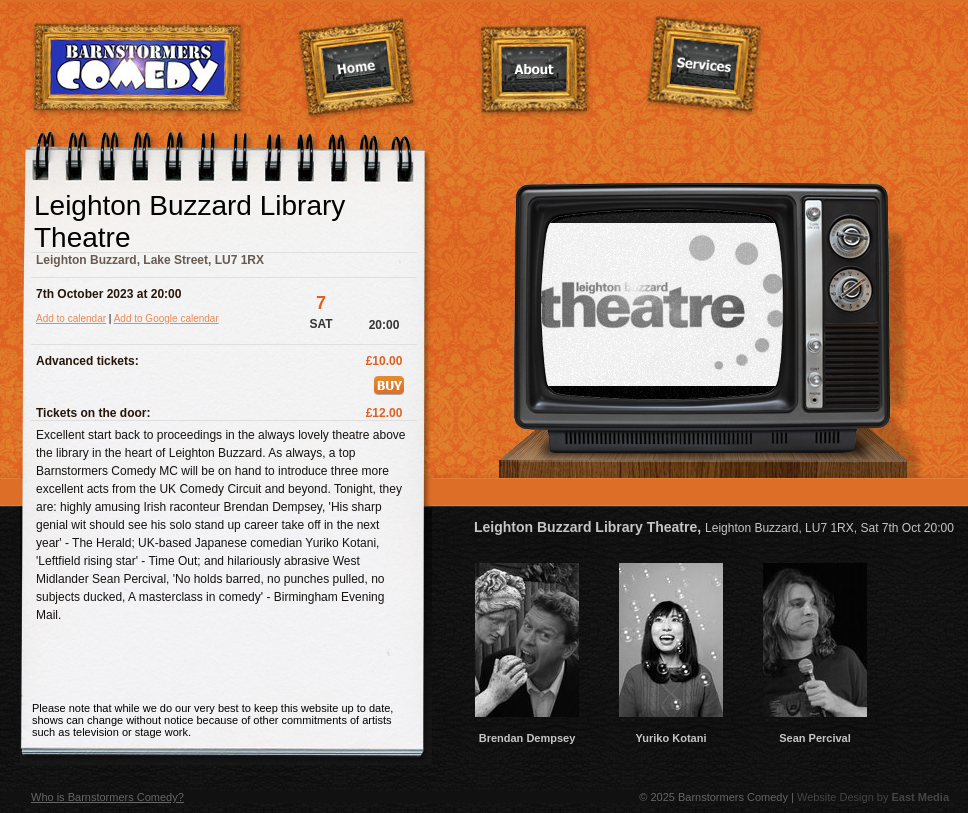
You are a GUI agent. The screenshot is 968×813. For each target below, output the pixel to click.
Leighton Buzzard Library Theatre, (714, 527)
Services (704, 66)
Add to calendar (71, 318)
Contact (877, 67)
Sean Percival (815, 732)
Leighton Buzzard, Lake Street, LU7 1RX (150, 260)
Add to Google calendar (166, 318)
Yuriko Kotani (671, 732)
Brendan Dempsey (527, 732)
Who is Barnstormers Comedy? (107, 797)
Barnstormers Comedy (138, 69)
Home (357, 69)
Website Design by (873, 797)
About (535, 71)
